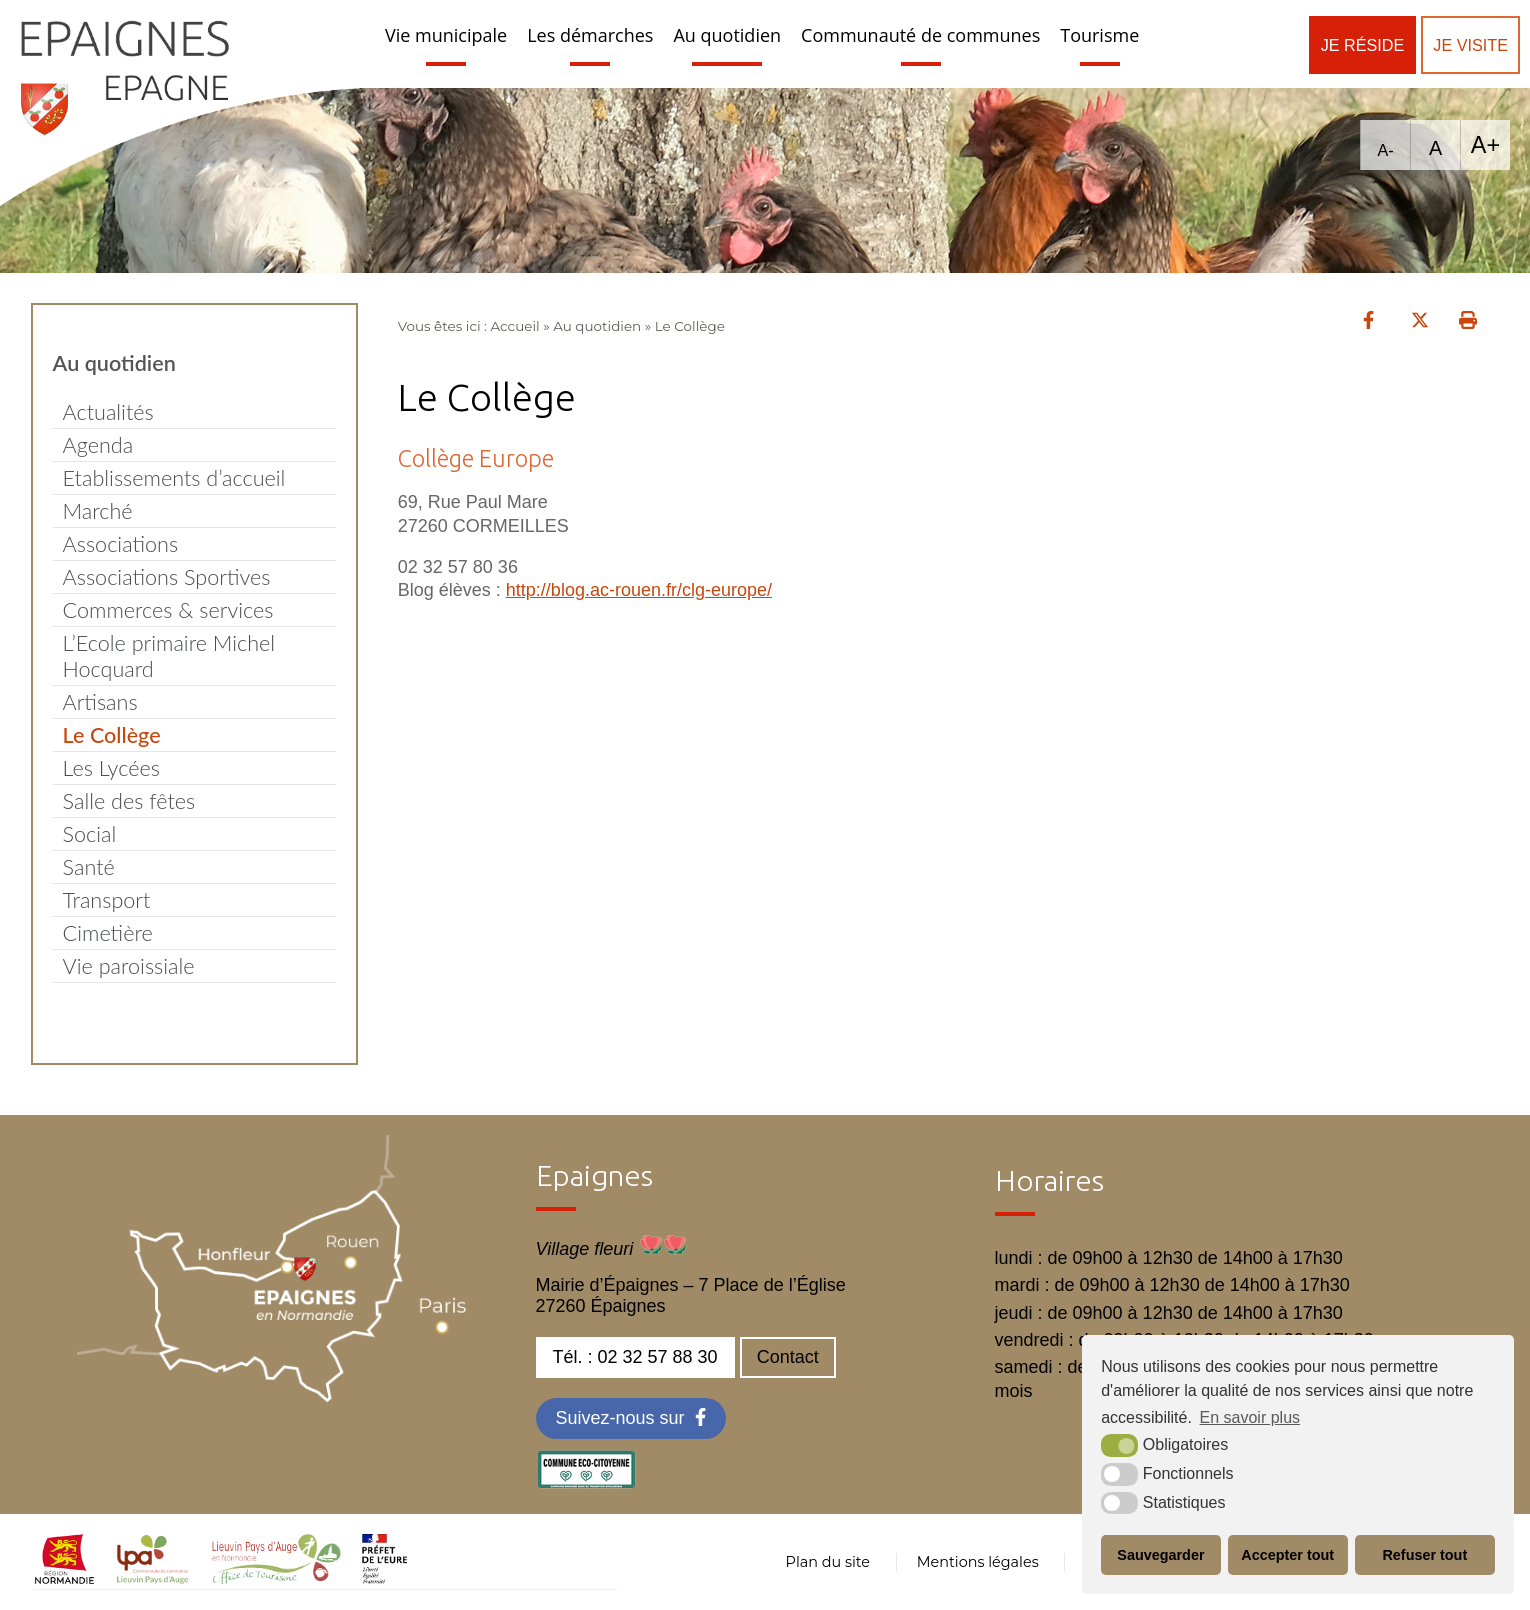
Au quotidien (727, 35)
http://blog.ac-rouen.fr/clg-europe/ (639, 590)
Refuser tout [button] (1424, 1555)
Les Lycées (111, 768)
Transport (107, 900)
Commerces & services (168, 610)
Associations (121, 544)
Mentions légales (978, 1562)
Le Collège (112, 735)
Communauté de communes (920, 35)
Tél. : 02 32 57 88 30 (635, 1357)
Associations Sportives (167, 577)
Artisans (100, 702)
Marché (98, 511)
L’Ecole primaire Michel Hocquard (169, 656)
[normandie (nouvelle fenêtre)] (64, 1578)
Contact (788, 1357)
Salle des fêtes (129, 801)
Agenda (98, 445)
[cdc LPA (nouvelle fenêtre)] (153, 1578)
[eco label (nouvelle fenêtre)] (586, 1483)
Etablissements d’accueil (174, 478)
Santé (89, 867)
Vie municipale (446, 35)
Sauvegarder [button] (1160, 1555)
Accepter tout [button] (1287, 1555)
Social (90, 834)
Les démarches (590, 35)
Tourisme (1099, 35)
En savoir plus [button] (1250, 1417)
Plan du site (828, 1562)
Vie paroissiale (129, 966)
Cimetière (108, 933)
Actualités (108, 412)
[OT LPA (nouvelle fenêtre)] (276, 1578)
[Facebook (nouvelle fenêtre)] (631, 1418)
